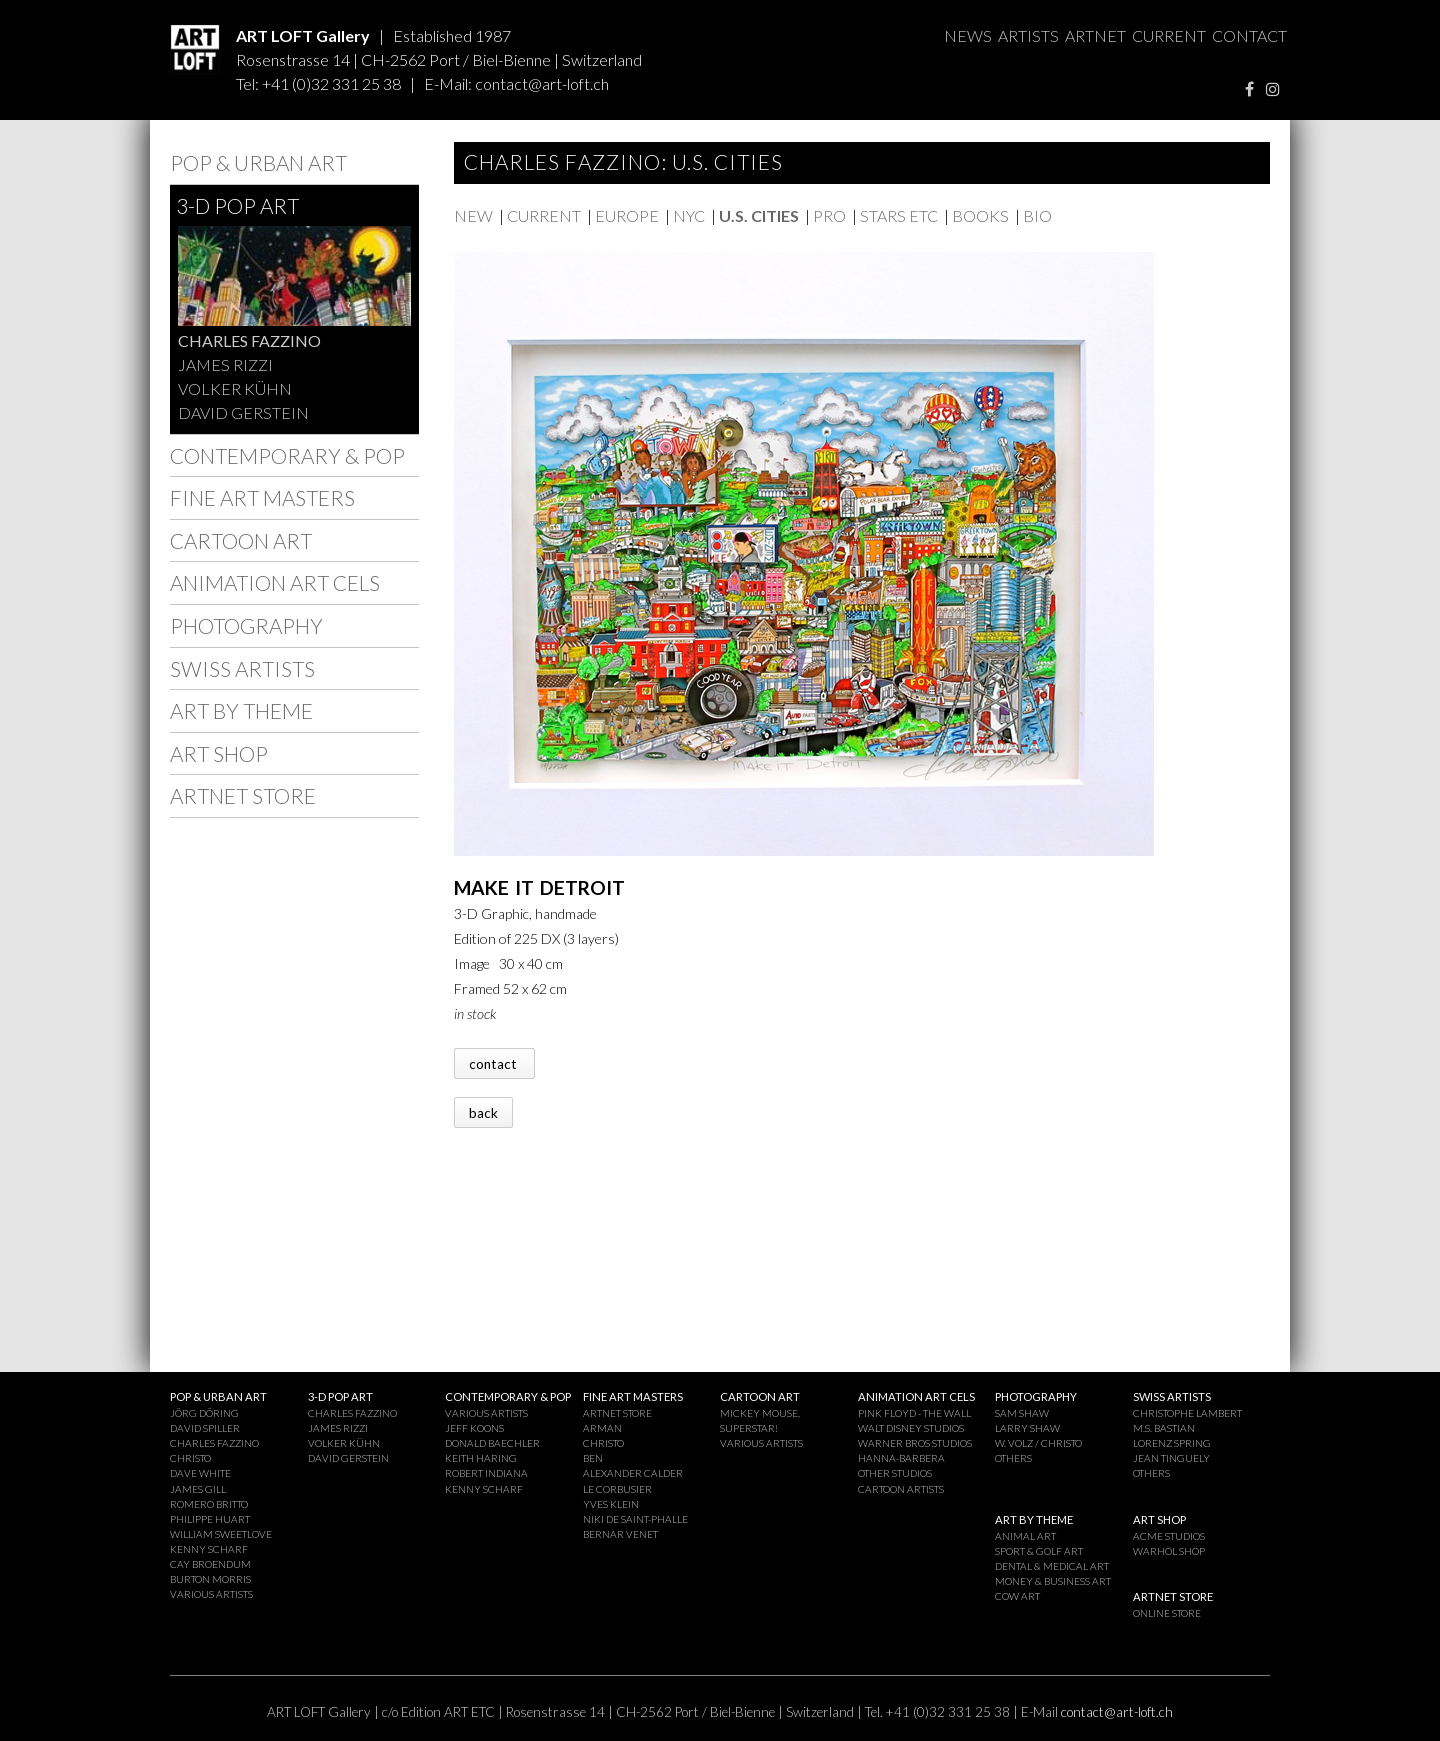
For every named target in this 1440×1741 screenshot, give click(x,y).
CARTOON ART (241, 540)
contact (494, 1063)
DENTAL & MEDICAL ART (1052, 1566)
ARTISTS (1028, 35)
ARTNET (1095, 35)
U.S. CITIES (759, 215)
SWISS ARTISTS (242, 668)
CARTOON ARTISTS (901, 1489)
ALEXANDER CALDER (633, 1473)
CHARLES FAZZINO (249, 340)
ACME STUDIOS (1169, 1536)
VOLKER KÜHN (235, 388)
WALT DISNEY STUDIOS (911, 1428)
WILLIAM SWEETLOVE (221, 1534)
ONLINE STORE (1167, 1613)
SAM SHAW (1022, 1413)
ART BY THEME (241, 710)
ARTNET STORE (243, 795)
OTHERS (1013, 1458)
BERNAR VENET (620, 1534)
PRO (829, 215)
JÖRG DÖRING (204, 1413)
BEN (593, 1458)
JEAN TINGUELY (1171, 1458)
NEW (473, 215)
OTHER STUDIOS (895, 1473)
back (483, 1112)
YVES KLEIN (611, 1504)
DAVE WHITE (200, 1473)
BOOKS (980, 215)
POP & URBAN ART (258, 162)
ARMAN (602, 1428)
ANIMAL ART (1025, 1536)
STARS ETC (899, 215)
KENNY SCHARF (209, 1549)
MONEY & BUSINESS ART (1053, 1581)
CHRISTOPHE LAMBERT (1187, 1413)
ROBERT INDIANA (486, 1473)
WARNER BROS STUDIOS (915, 1443)
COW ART (1017, 1596)
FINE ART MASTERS (262, 497)
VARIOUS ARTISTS (211, 1594)
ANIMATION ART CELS (275, 582)
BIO (1037, 215)
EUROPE (627, 215)
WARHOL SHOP (1169, 1551)
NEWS (968, 35)
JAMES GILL (198, 1489)
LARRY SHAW (1027, 1428)
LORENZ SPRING (1172, 1443)
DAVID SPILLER (205, 1428)
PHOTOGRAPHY (246, 625)
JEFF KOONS (474, 1428)
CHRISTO (190, 1458)
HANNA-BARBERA (901, 1458)
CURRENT (1169, 35)
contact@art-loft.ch (542, 83)
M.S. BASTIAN (1164, 1428)
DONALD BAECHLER (492, 1443)
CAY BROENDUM (210, 1564)
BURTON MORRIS (210, 1579)
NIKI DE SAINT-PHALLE (635, 1519)
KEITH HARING (481, 1458)
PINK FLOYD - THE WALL (914, 1413)
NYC (689, 215)
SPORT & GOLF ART (1039, 1551)
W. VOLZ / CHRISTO (1038, 1443)
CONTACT (1249, 35)
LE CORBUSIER (617, 1489)
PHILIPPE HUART (210, 1519)
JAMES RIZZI (225, 364)
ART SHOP (219, 753)
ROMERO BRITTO (209, 1504)
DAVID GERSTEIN (243, 412)
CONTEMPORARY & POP (287, 455)
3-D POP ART (237, 205)
